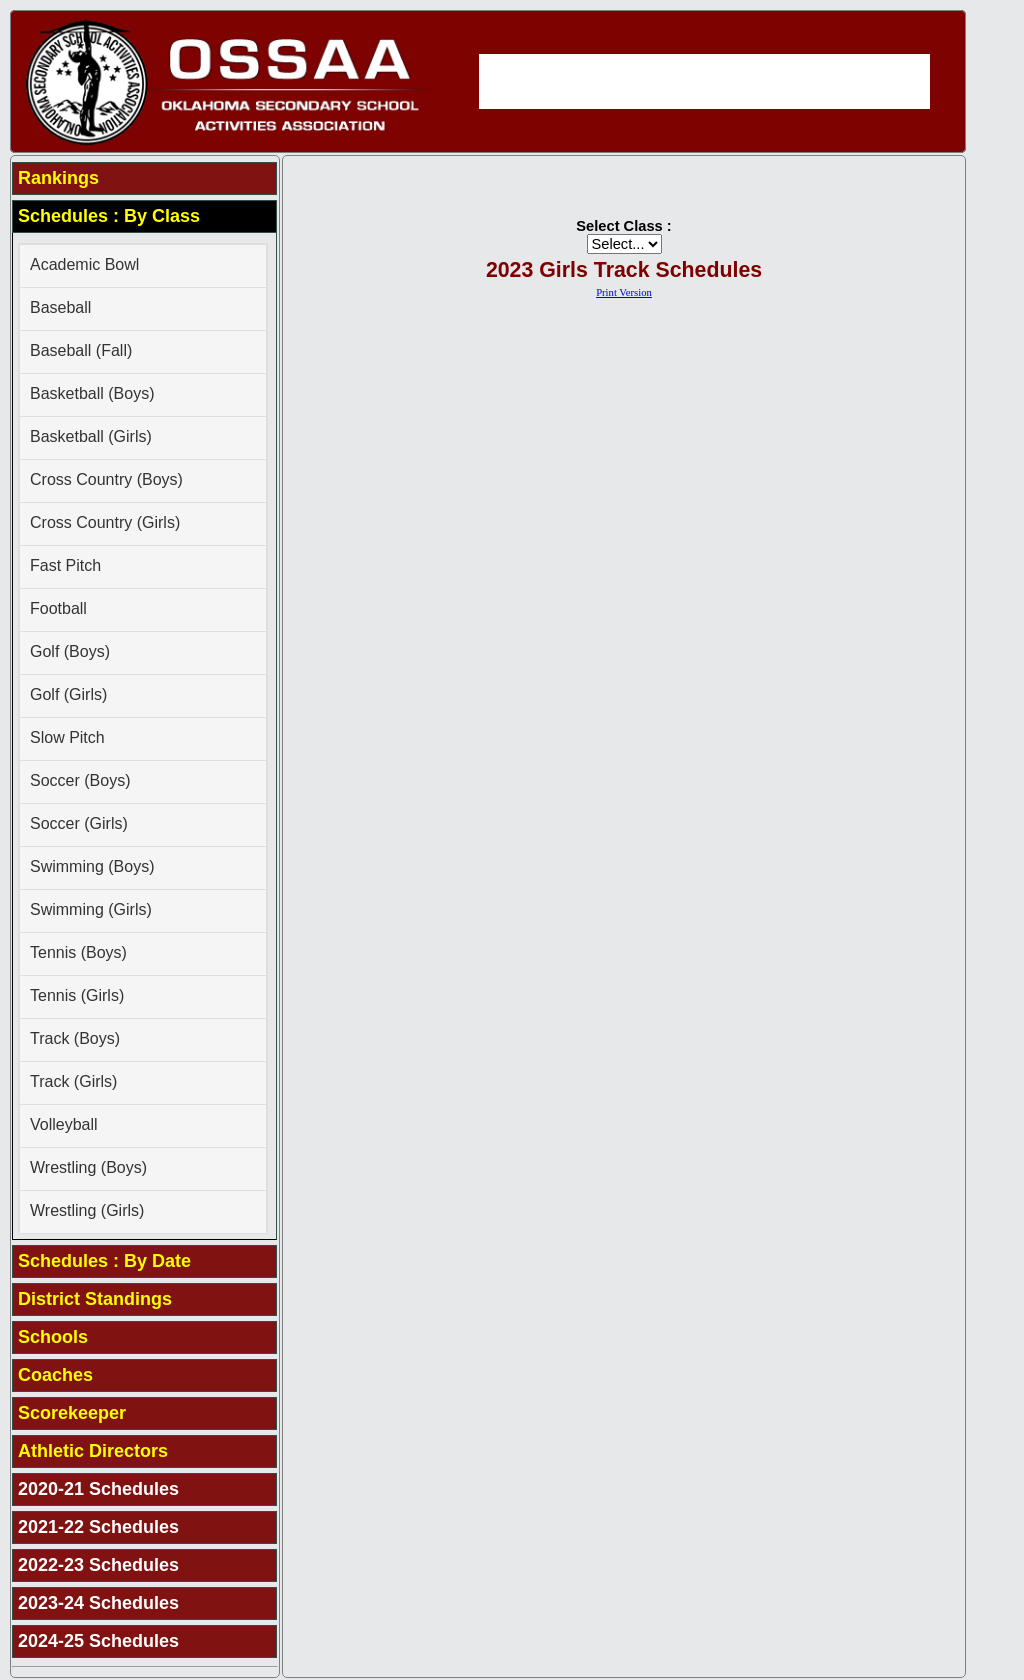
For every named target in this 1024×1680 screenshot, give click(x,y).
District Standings (95, 1299)
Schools (53, 1337)
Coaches (55, 1375)
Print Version (624, 292)
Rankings (58, 178)
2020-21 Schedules (98, 1489)
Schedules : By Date (104, 1261)
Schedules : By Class (109, 216)
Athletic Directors (93, 1451)
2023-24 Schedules (98, 1603)
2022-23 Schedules (98, 1565)
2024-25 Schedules (98, 1641)
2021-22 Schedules (98, 1527)
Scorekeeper (72, 1413)
